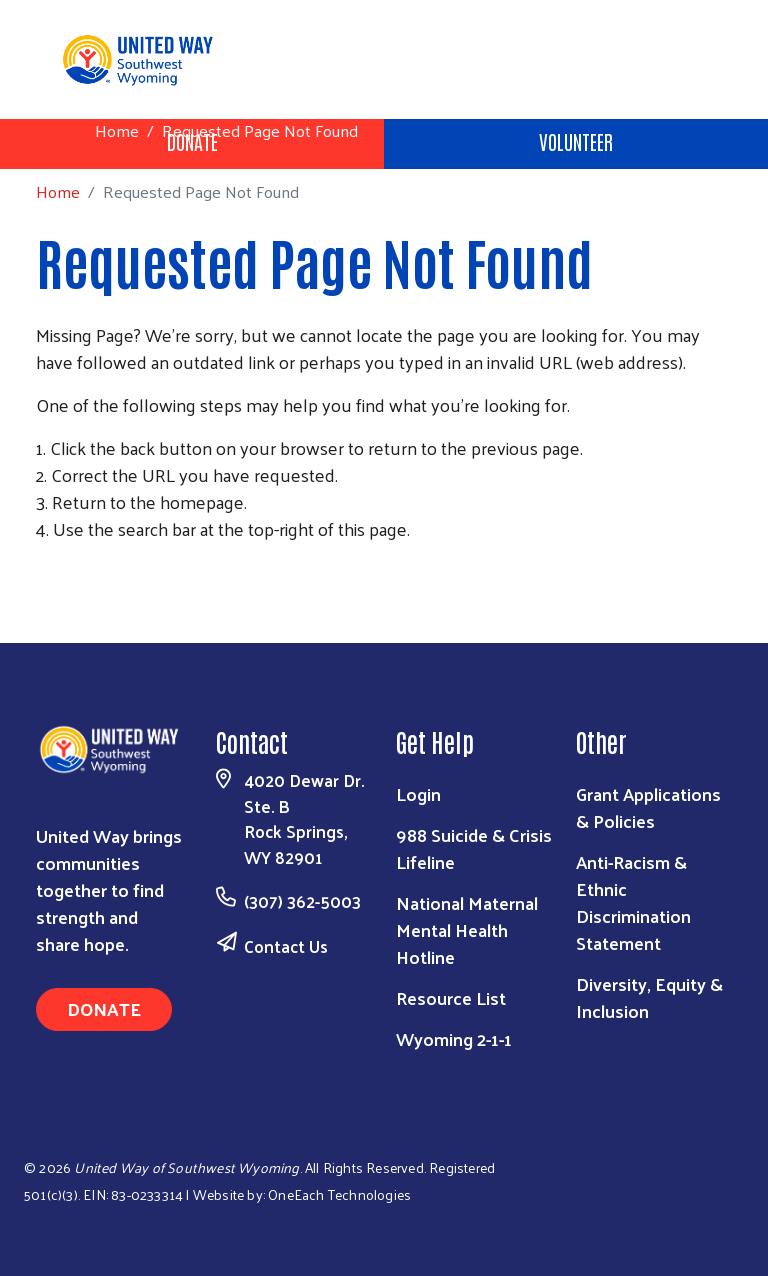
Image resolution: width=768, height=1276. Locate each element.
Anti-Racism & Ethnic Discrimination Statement (633, 902)
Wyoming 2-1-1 (454, 1038)
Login (418, 793)
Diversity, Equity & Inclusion (649, 997)
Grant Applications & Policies (648, 807)
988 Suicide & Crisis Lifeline (474, 848)
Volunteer (576, 141)
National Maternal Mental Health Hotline (467, 929)
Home (117, 130)
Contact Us (286, 946)
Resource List (451, 997)
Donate (104, 1008)
